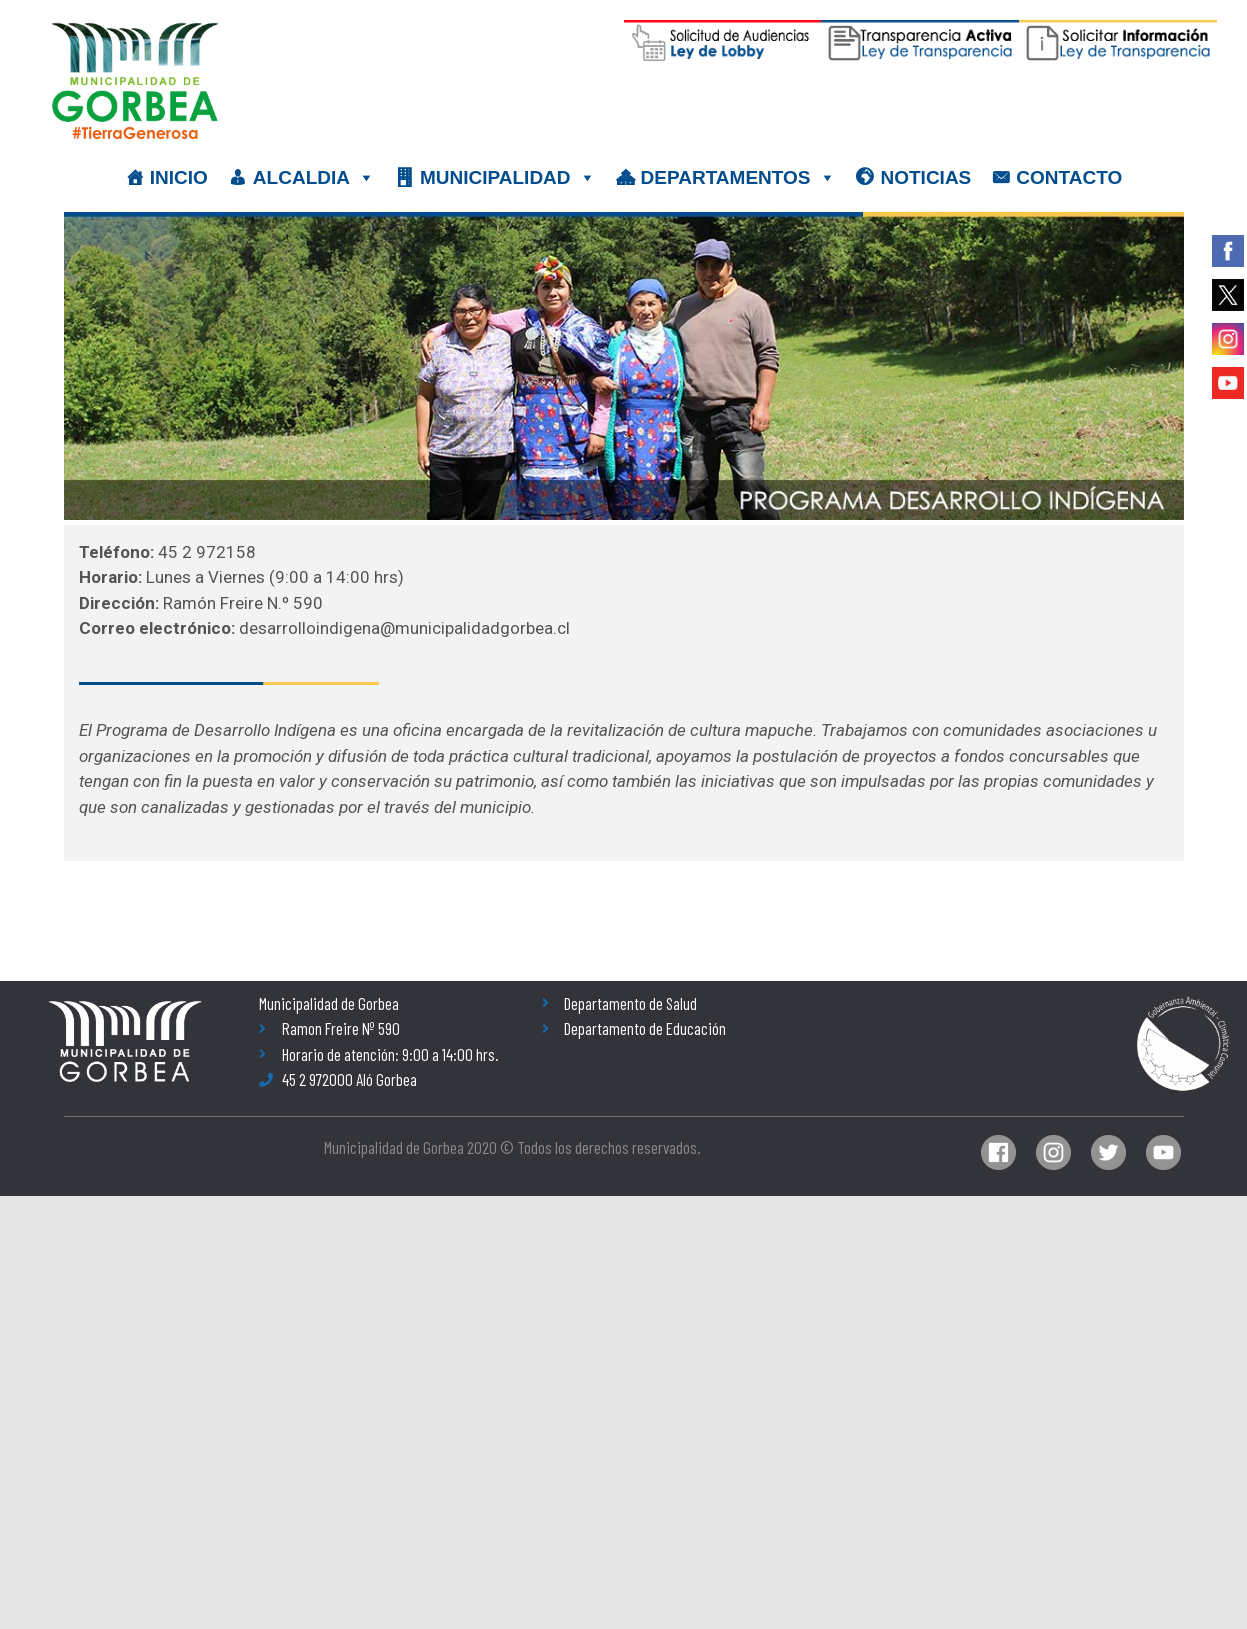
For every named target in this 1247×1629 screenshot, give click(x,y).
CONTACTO (1069, 177)
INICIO (179, 177)
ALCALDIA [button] (314, 178)
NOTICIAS (926, 177)
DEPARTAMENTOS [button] (738, 178)
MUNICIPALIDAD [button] (508, 178)
